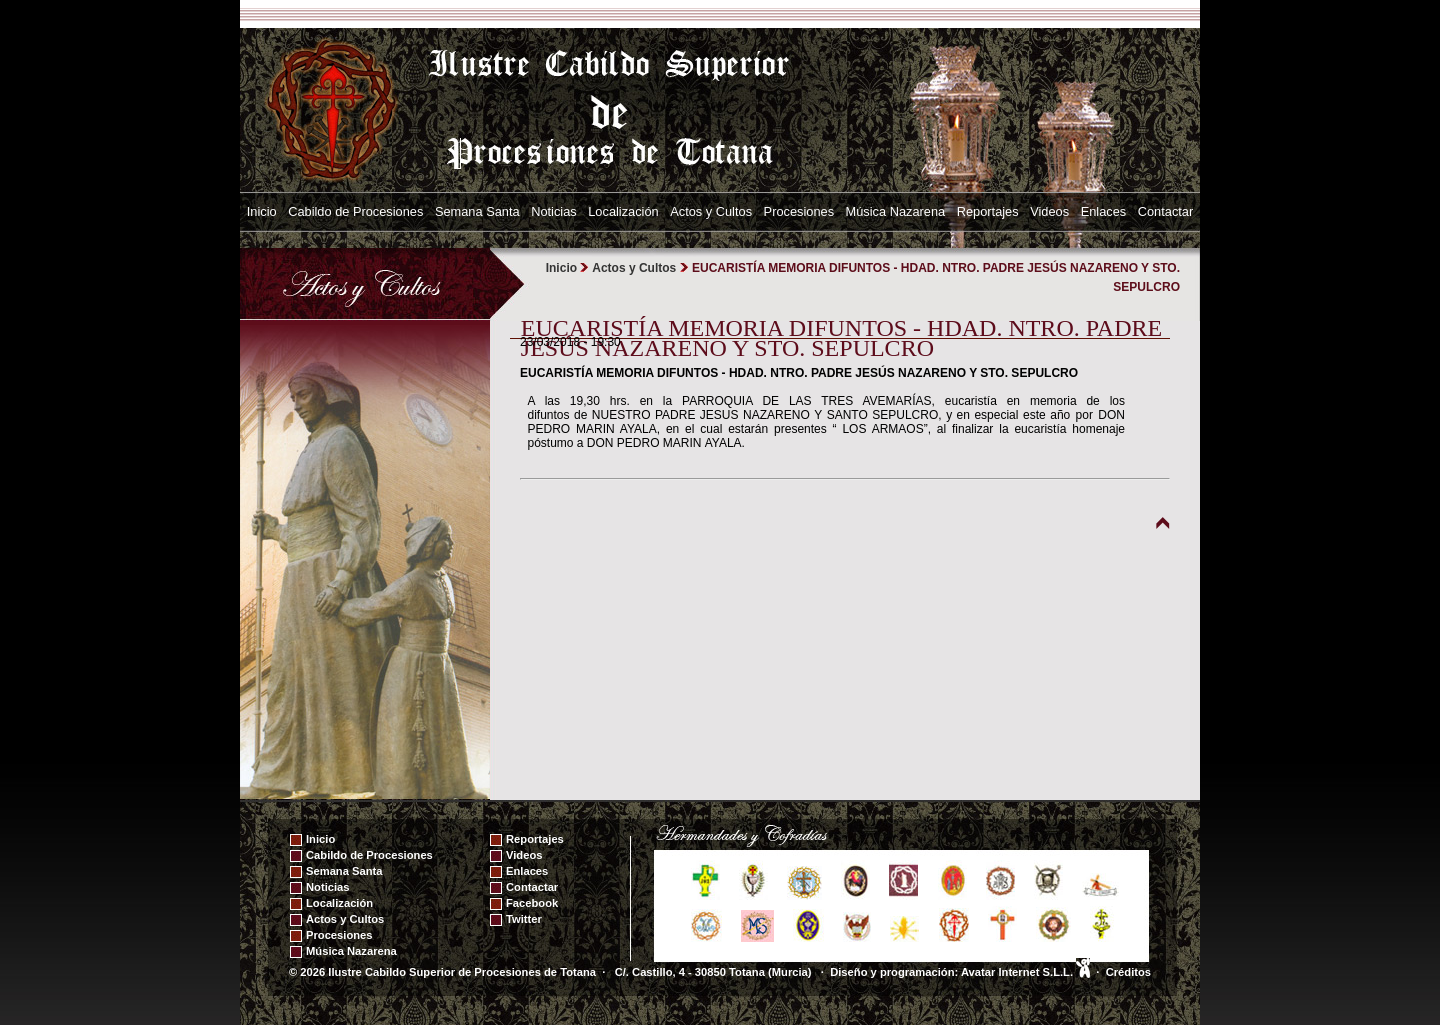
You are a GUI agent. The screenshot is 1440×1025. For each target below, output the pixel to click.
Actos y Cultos (711, 211)
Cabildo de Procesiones (355, 211)
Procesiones (799, 211)
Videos (1049, 211)
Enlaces (1104, 211)
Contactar (1165, 211)
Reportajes (988, 211)
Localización (623, 211)
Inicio (262, 211)
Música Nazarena (896, 211)
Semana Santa (477, 211)
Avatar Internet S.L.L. (1025, 972)
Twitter (524, 919)
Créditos (1128, 972)
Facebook (532, 903)
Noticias (554, 211)
